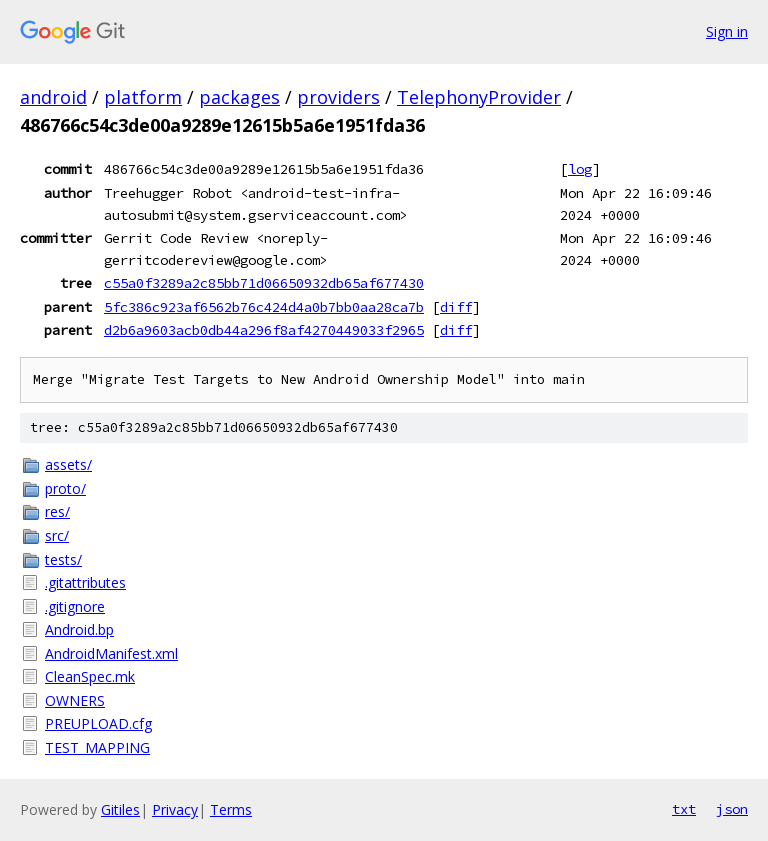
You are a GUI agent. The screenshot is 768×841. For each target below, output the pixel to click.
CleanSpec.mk (90, 676)
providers (338, 97)
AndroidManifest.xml (111, 653)
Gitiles (120, 809)
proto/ (65, 488)
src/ (57, 535)
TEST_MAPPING (97, 747)
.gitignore (75, 606)
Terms (231, 809)
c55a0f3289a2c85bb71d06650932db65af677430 (264, 283)
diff (456, 307)
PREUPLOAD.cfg (98, 723)
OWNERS (75, 700)
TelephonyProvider (479, 97)
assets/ (68, 464)
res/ (57, 511)
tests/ (63, 559)
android (53, 97)
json (732, 809)
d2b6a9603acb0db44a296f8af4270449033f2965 (264, 330)
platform (143, 97)
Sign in (727, 31)
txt (684, 809)
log (580, 169)
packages (239, 97)
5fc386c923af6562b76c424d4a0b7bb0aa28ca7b (264, 307)
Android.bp (79, 629)
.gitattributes (85, 582)
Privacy (175, 809)
